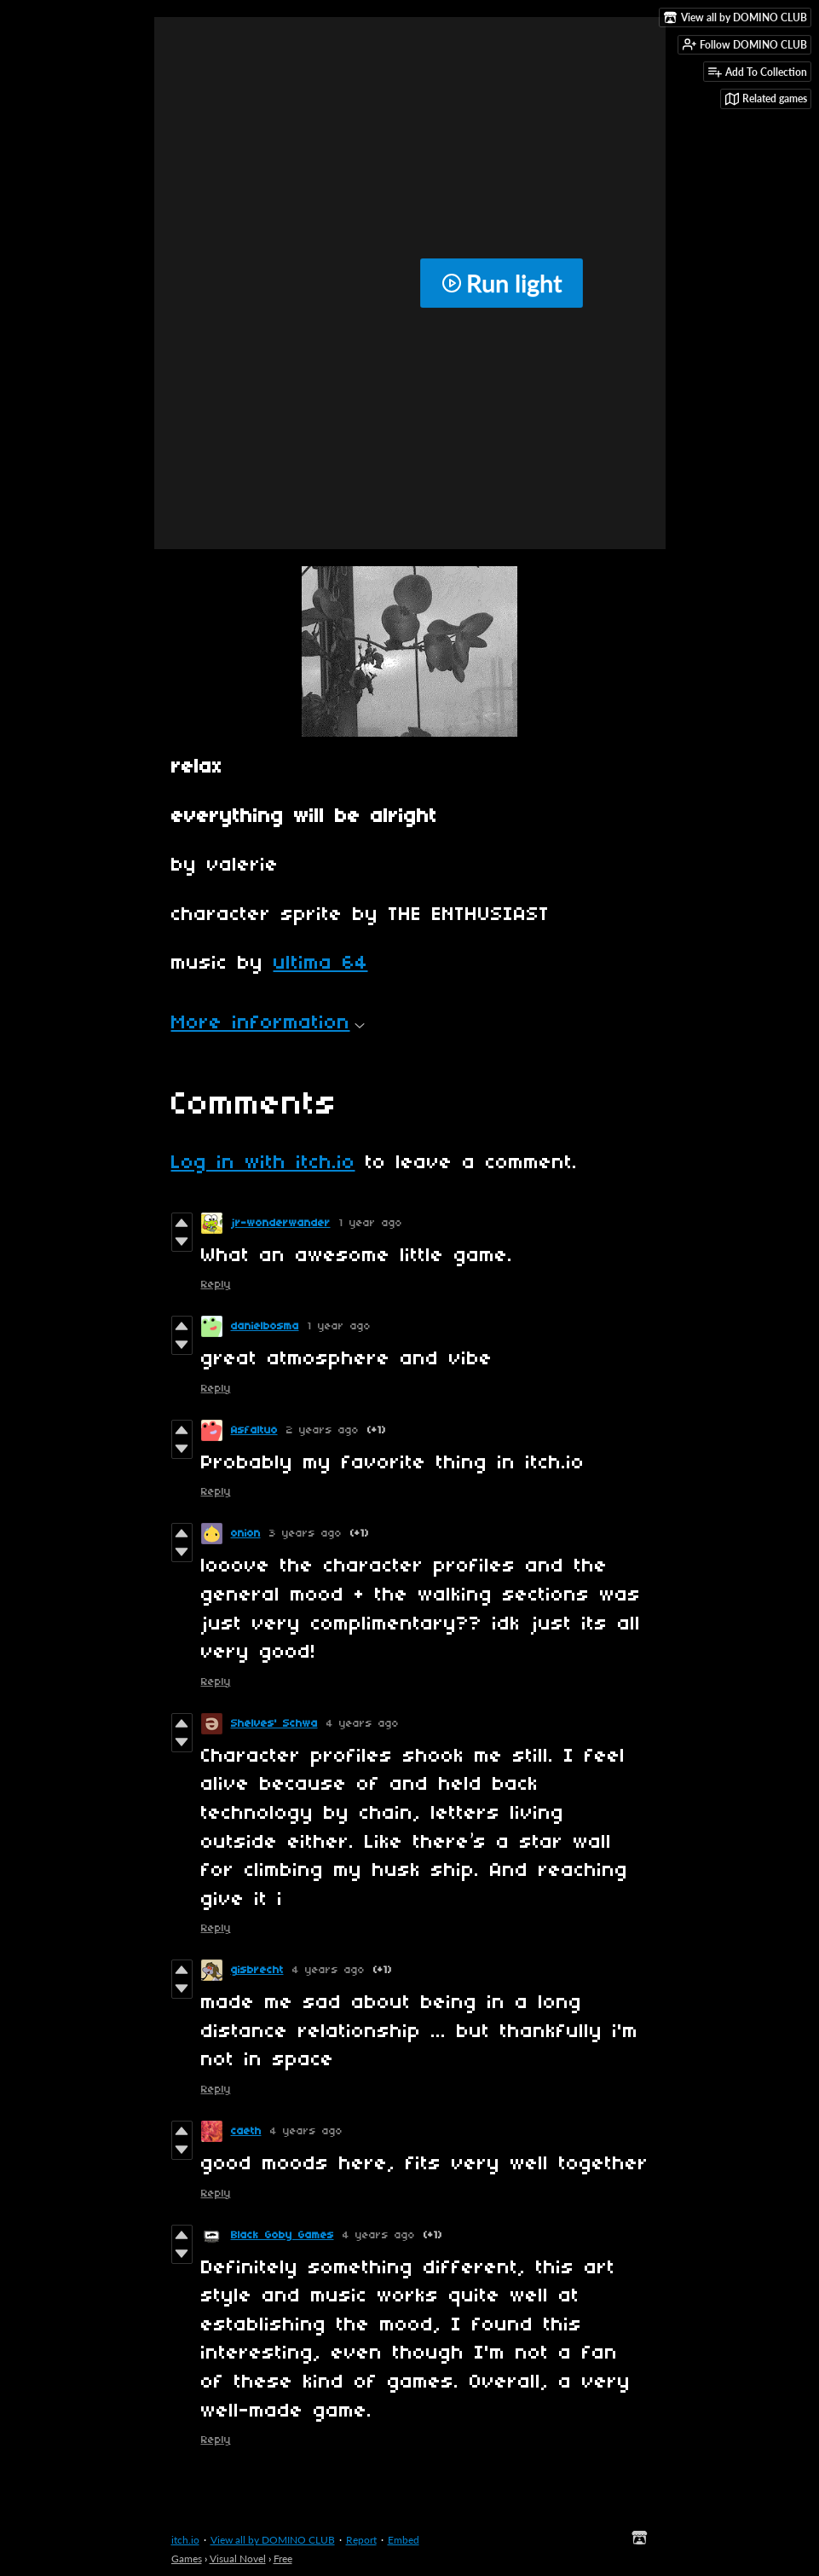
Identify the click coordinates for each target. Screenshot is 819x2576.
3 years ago (305, 1533)
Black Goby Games (282, 2235)
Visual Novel (238, 2558)
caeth (246, 2131)
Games (186, 2558)
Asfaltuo (254, 1430)
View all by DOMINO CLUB (273, 2539)
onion (246, 1533)
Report (361, 2539)
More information (268, 1023)
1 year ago (370, 1223)
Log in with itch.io (263, 1163)
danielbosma (265, 1326)
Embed (403, 2539)
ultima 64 (321, 963)
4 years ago (362, 1723)
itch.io (185, 2539)
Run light (501, 283)
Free (283, 2558)
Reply (216, 1284)
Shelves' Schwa (274, 1723)
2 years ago (322, 1430)
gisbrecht (257, 1970)
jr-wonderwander (281, 1223)
